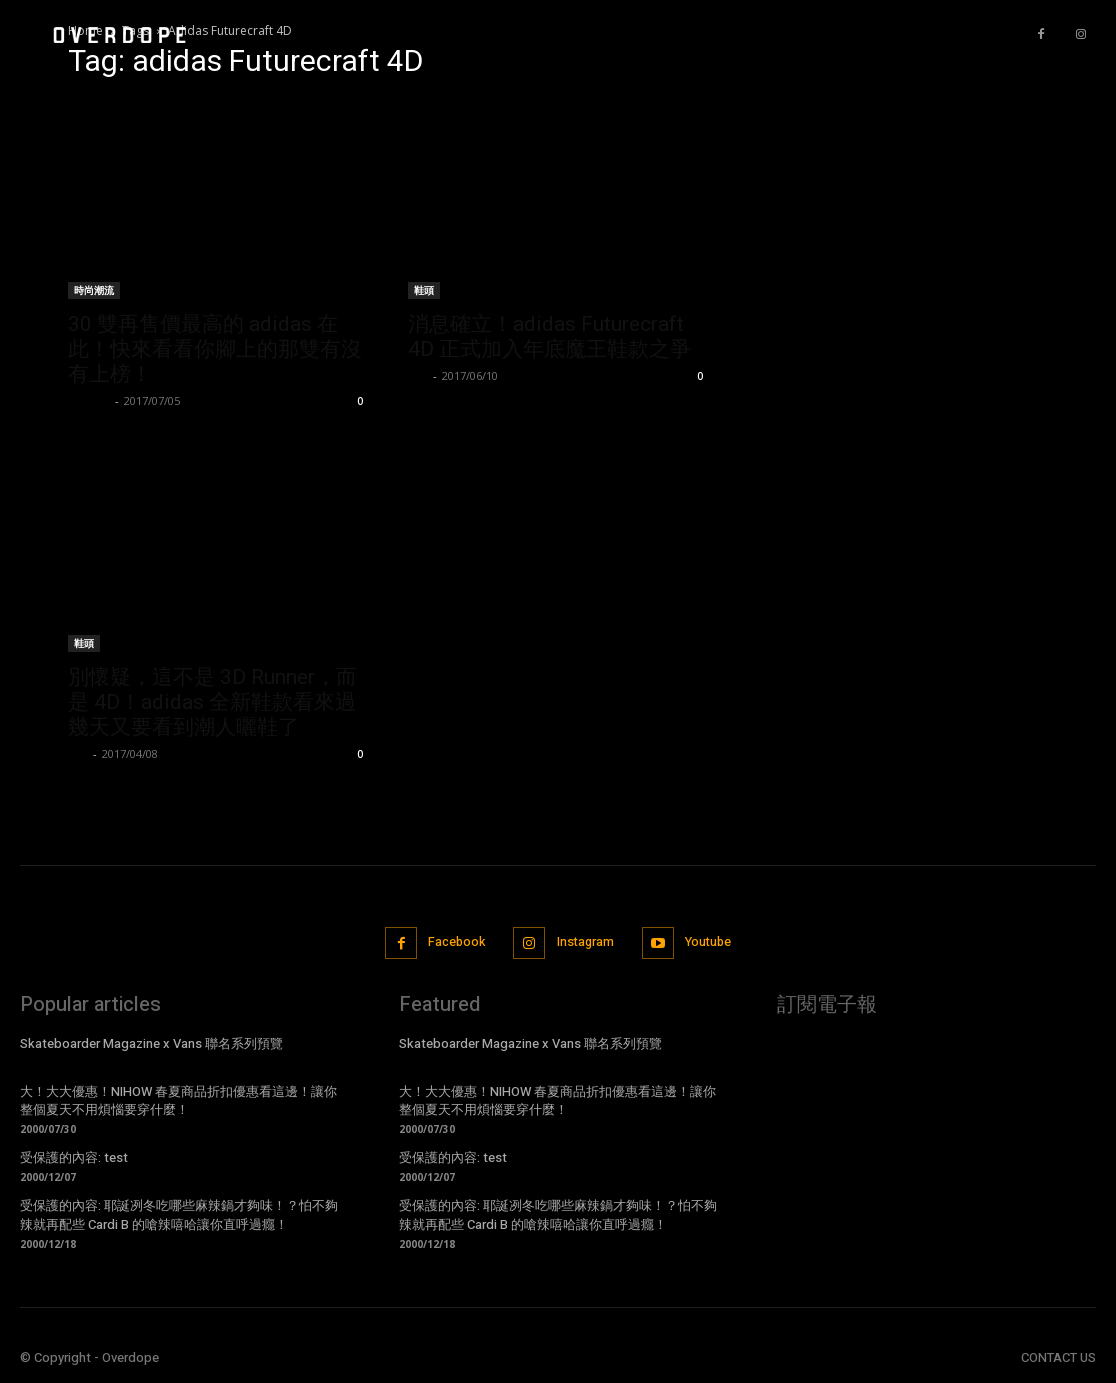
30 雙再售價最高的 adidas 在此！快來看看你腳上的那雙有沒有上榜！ (215, 349)
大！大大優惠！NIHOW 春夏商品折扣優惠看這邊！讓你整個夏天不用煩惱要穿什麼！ (178, 1099)
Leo (418, 375)
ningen (89, 400)
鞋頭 (424, 290)
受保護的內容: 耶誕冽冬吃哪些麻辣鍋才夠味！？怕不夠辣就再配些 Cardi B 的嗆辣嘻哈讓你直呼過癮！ (179, 1213)
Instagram (585, 942)
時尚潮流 (94, 290)
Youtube (712, 942)
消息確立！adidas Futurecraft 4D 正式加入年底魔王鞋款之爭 (549, 336)
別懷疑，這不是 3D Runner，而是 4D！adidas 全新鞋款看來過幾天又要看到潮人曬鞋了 (212, 702)
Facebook (452, 942)
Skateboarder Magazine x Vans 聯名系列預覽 (151, 1042)
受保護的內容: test (74, 1156)
